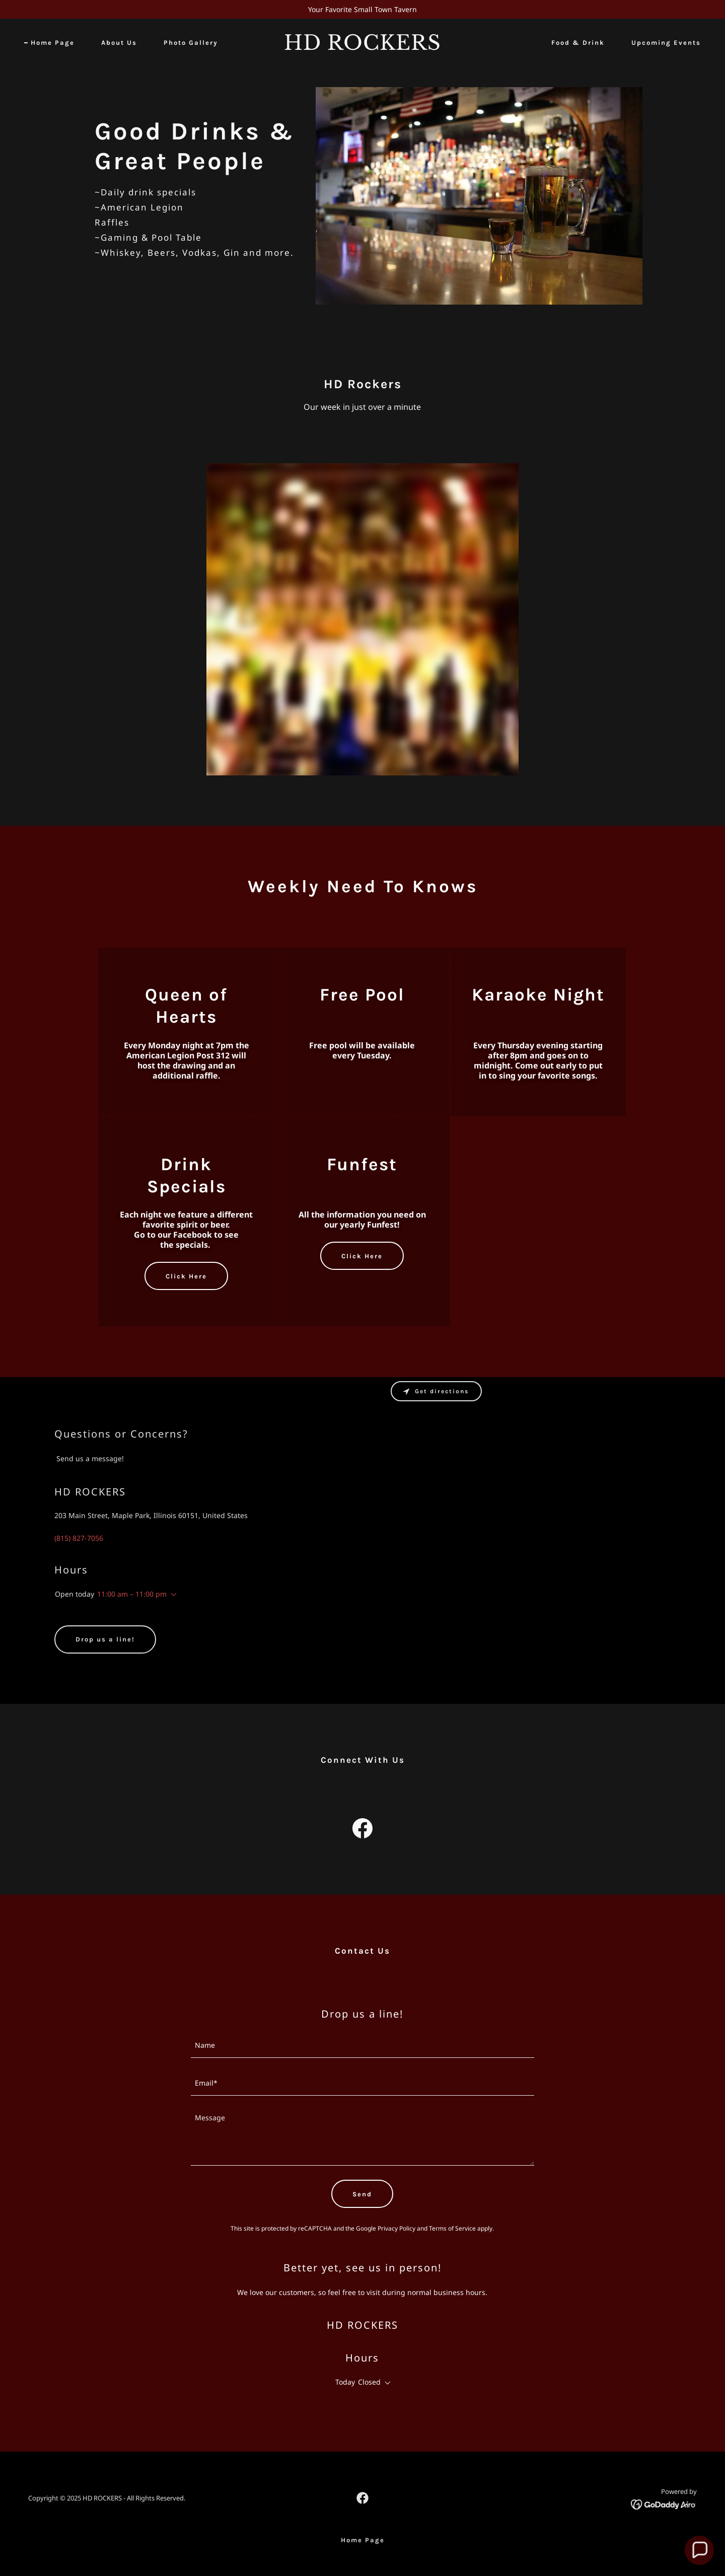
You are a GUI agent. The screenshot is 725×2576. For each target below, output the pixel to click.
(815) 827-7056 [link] (78, 1538)
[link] (362, 47)
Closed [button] (369, 2382)
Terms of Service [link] (452, 2228)
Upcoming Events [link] (666, 42)
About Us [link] (119, 42)
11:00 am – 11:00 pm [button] (132, 1594)
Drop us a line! (105, 1639)
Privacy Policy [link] (396, 2228)
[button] (172, 1595)
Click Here (186, 1276)
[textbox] (363, 2045)
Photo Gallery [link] (191, 42)
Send (362, 2194)
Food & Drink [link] (578, 42)
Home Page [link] (53, 42)
